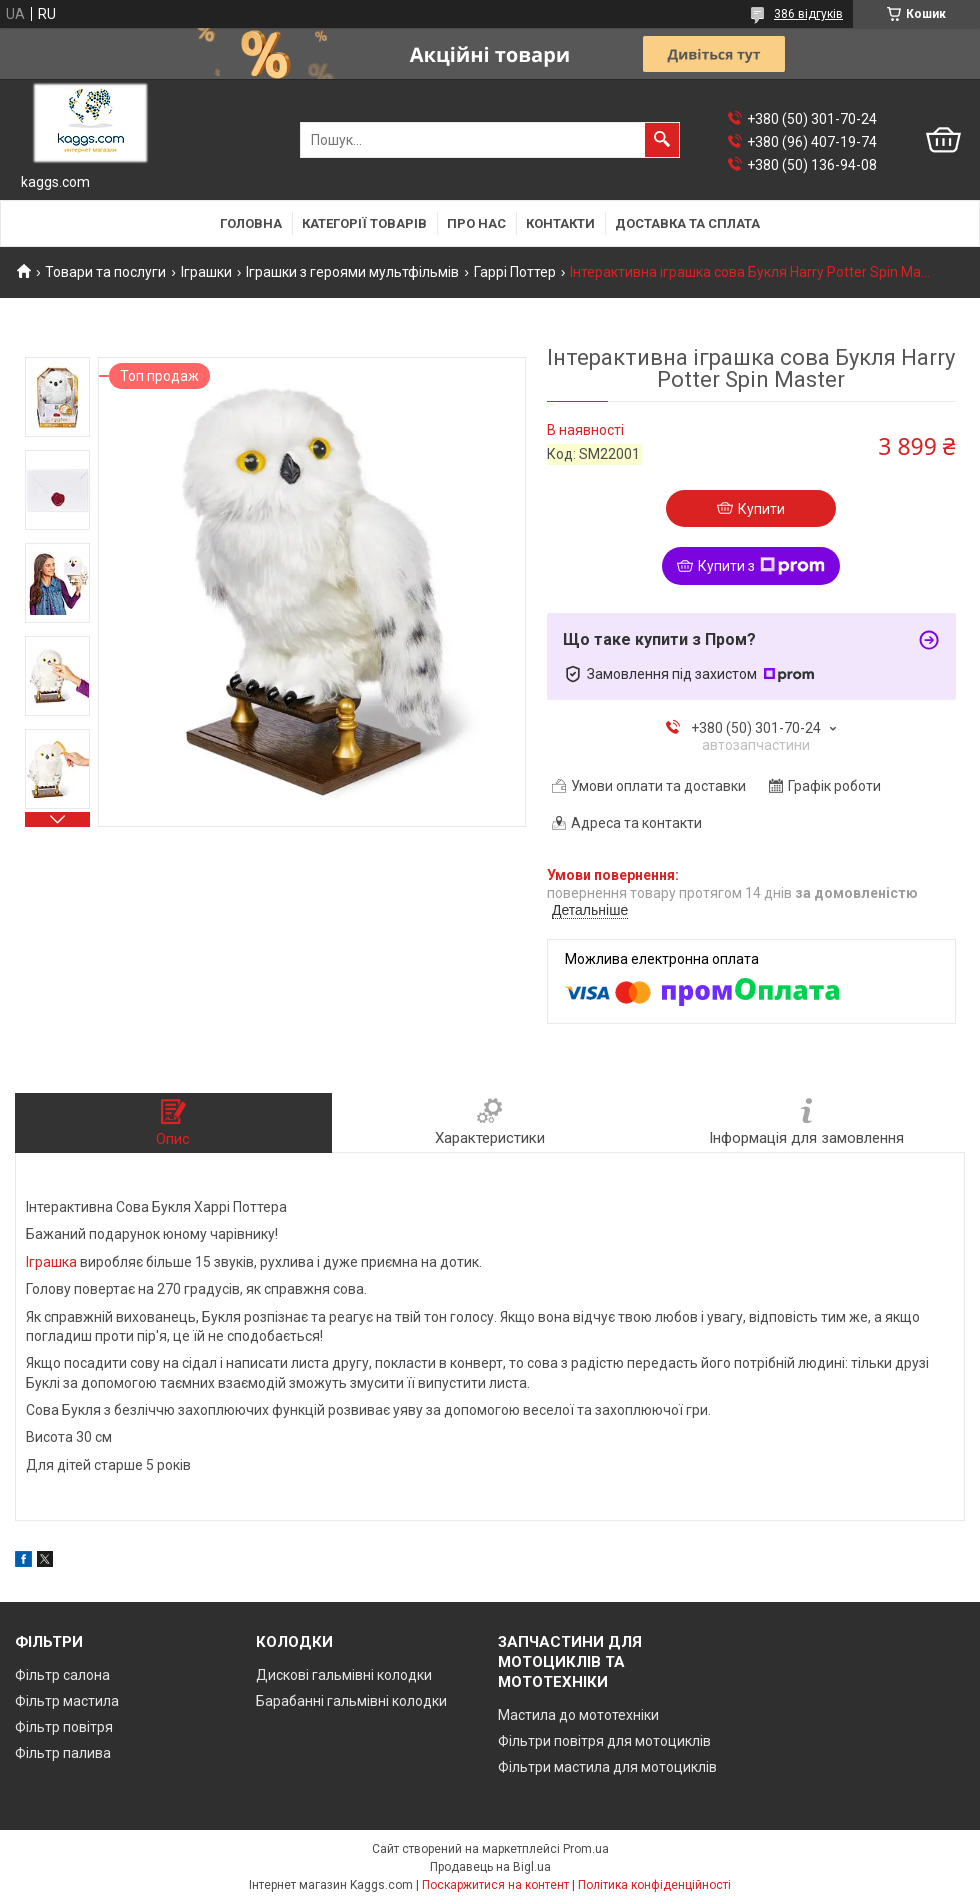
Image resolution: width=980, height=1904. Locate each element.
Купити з (761, 566)
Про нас (476, 223)
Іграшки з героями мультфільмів (352, 272)
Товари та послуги (105, 272)
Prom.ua (586, 1849)
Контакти (560, 223)
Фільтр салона (62, 1675)
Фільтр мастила (67, 1701)
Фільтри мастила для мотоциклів (607, 1767)
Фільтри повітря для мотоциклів (604, 1741)
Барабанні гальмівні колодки (351, 1701)
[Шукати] (662, 140)
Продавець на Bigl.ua (490, 1867)
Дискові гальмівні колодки (344, 1675)
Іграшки (206, 272)
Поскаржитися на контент (495, 1885)
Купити (761, 509)
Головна (251, 223)
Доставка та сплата (687, 223)
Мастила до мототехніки (578, 1715)
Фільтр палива (63, 1753)
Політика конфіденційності (654, 1885)
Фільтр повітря (64, 1727)
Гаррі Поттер (515, 272)
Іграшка (51, 1262)
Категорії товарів (364, 223)
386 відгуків (808, 14)
